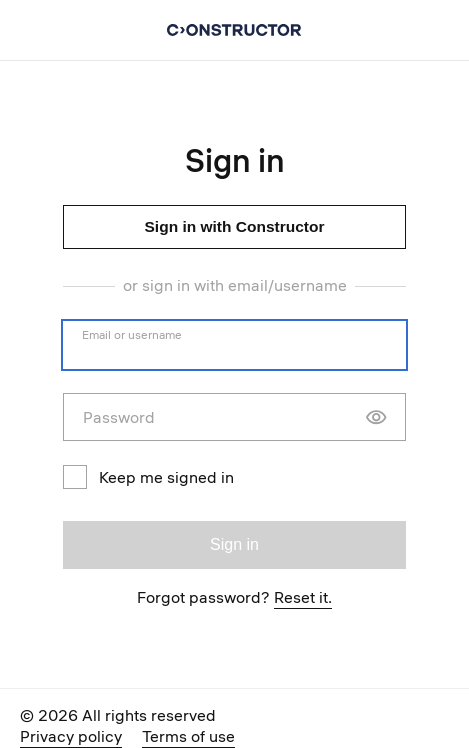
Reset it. (303, 597)
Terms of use (188, 736)
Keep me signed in (148, 477)
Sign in (234, 544)
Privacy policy (71, 736)
